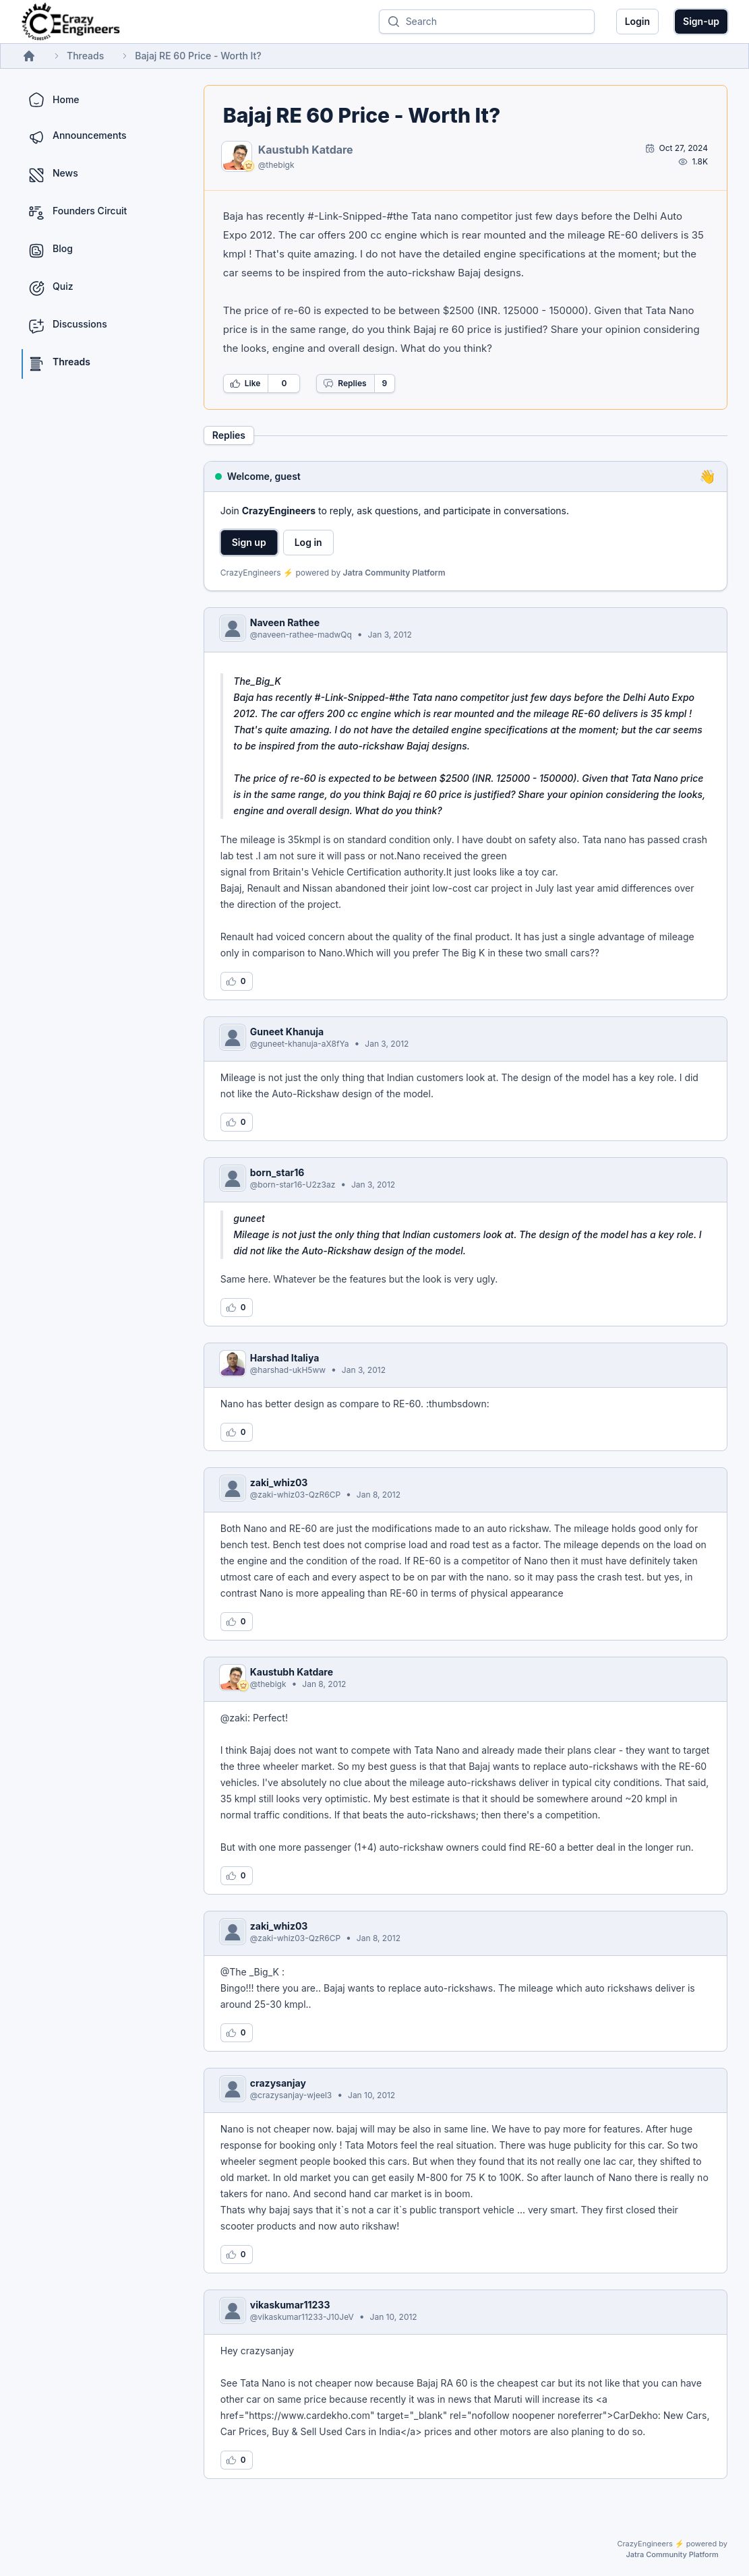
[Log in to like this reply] (236, 981)
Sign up (249, 542)
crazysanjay (278, 2083)
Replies (344, 383)
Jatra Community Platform (394, 573)
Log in (308, 542)
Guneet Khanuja (287, 1031)
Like (245, 383)
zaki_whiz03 (279, 1482)
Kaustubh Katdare (305, 149)
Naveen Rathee (285, 622)
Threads (85, 55)
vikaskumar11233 (290, 2304)
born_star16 (277, 1172)
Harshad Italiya (285, 1357)
